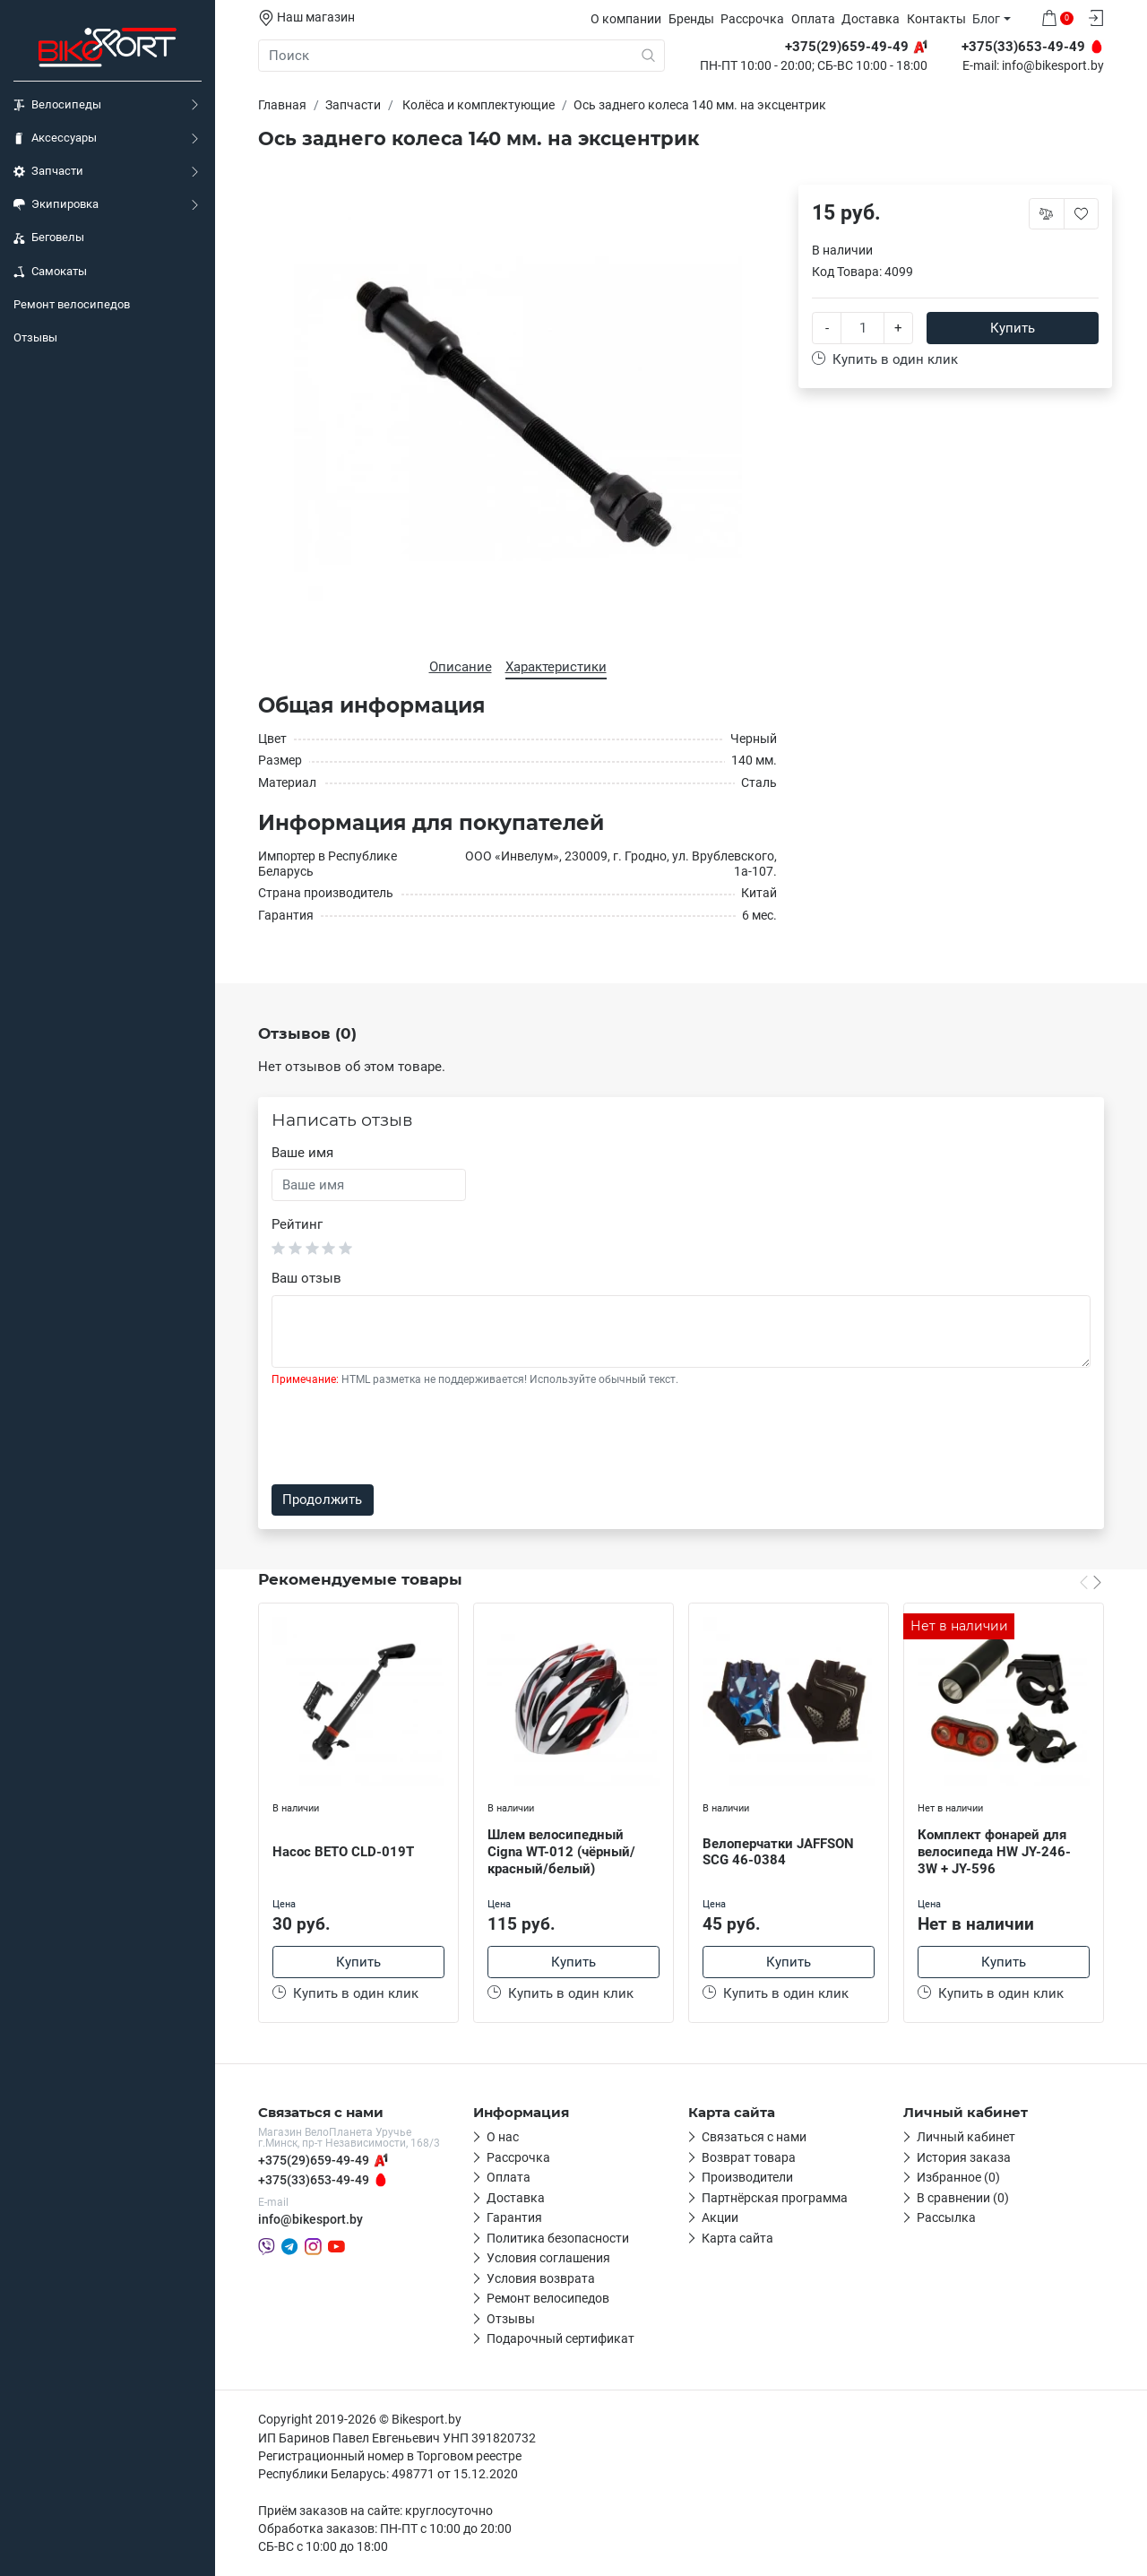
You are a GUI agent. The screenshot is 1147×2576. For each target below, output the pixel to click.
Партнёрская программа (775, 2198)
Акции (720, 2217)
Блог (986, 19)
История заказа (964, 2157)
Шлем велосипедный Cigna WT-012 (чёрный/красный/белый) (561, 1852)
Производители (747, 2177)
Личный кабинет (966, 2137)
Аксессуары (55, 138)
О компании (626, 19)
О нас (503, 2137)
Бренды (691, 19)
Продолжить (322, 1499)
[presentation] (408, 1436)
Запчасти (48, 171)
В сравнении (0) (963, 2198)
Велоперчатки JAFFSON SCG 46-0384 (778, 1852)
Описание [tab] (460, 667)
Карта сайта (737, 2238)
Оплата (813, 19)
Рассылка (946, 2217)
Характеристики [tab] (556, 667)
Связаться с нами (754, 2137)
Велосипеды (57, 105)
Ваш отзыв (306, 1278)
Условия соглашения (548, 2258)
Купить (1012, 328)
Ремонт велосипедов (71, 304)
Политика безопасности (558, 2238)
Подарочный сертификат (560, 2338)
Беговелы (48, 237)
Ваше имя (302, 1153)
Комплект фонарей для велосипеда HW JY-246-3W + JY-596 (994, 1852)
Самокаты (50, 271)
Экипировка (56, 204)
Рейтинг (297, 1224)
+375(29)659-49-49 (313, 2160)
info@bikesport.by (1053, 66)
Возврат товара (749, 2157)
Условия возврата (541, 2278)
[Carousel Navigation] (1090, 1582)
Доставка (870, 19)
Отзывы (35, 337)
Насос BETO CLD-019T (343, 1852)
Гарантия (514, 2217)
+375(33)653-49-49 (313, 2180)
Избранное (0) (958, 2177)
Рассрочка (752, 19)
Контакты (936, 19)
